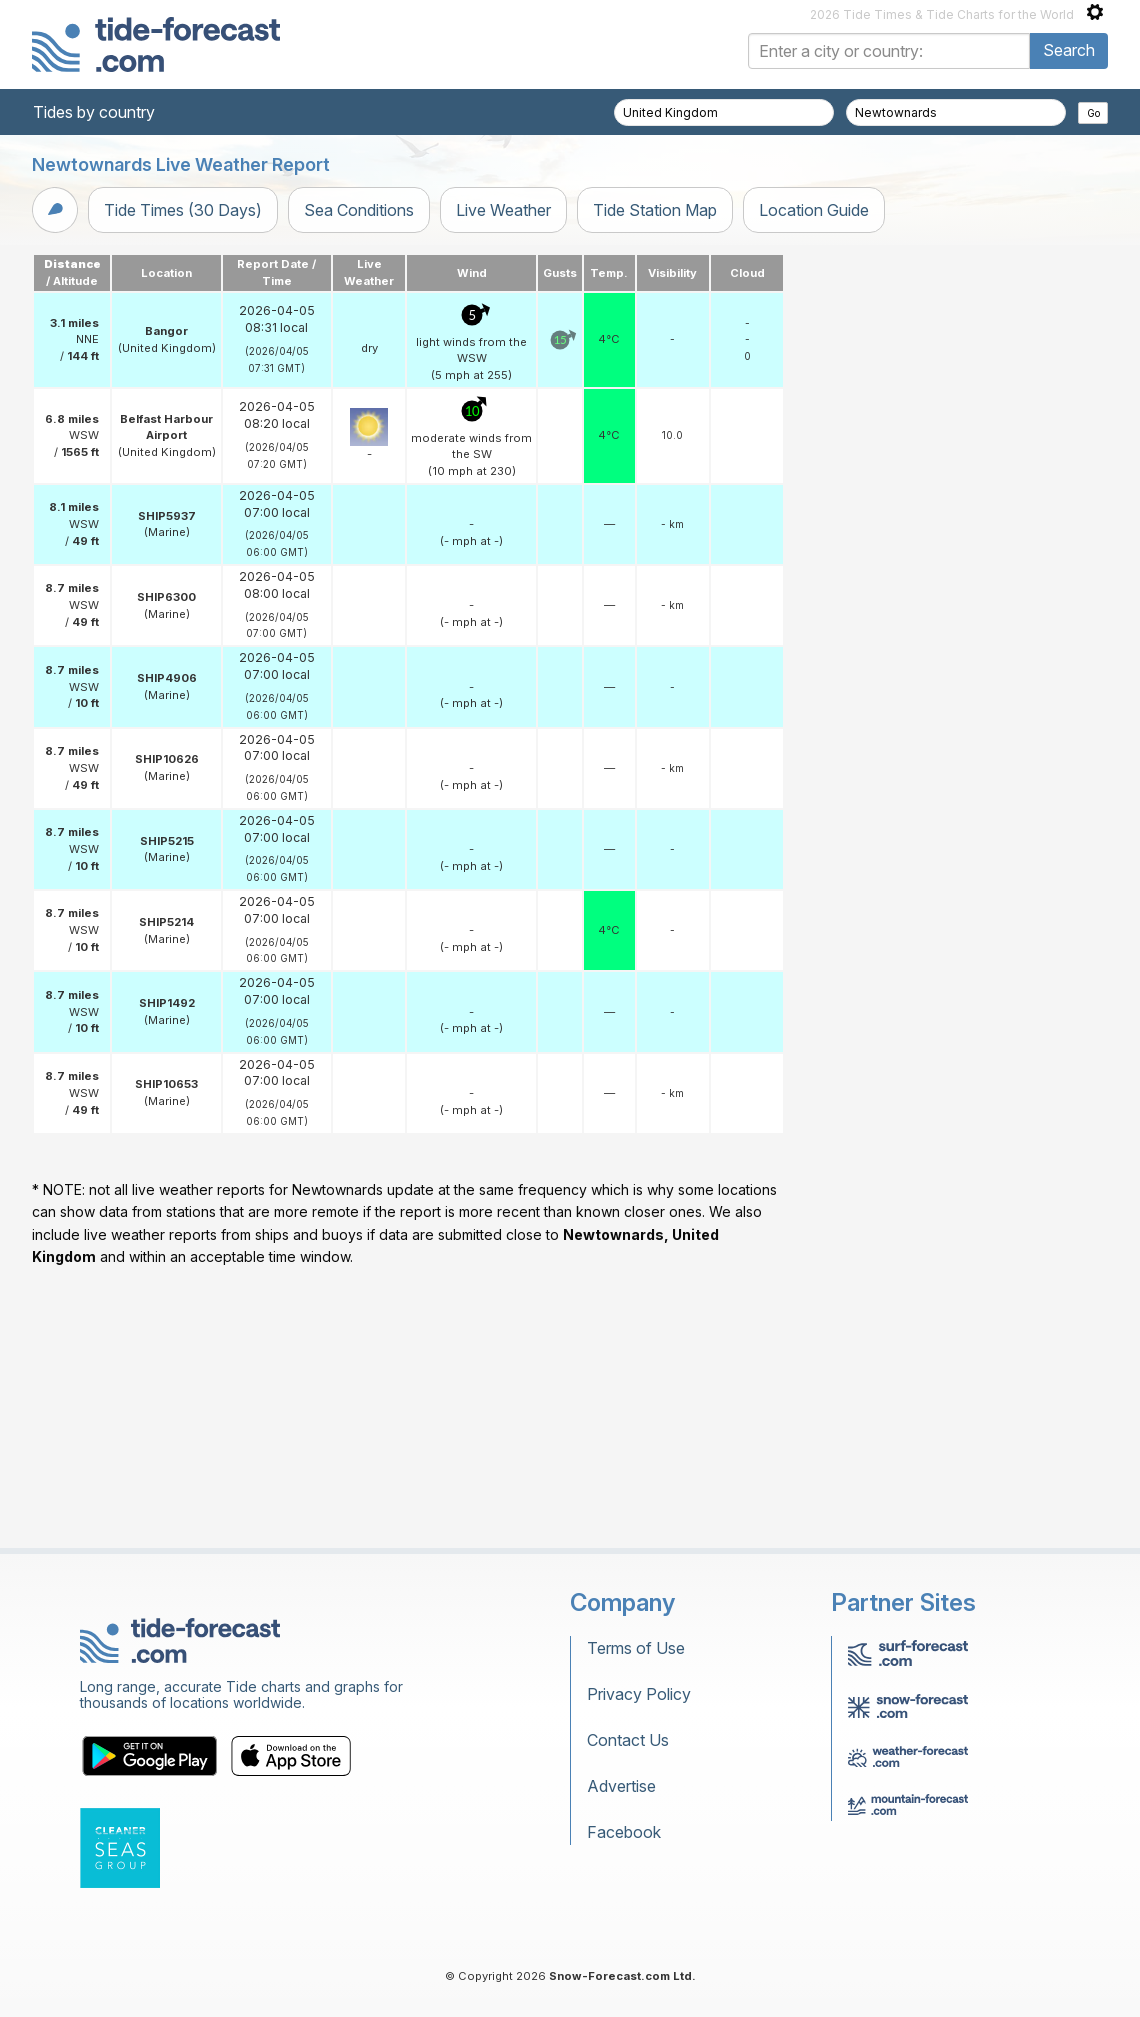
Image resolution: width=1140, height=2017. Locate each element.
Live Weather (503, 210)
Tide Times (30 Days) (183, 210)
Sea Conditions (359, 210)
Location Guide (814, 210)
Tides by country (94, 112)
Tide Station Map (655, 210)
